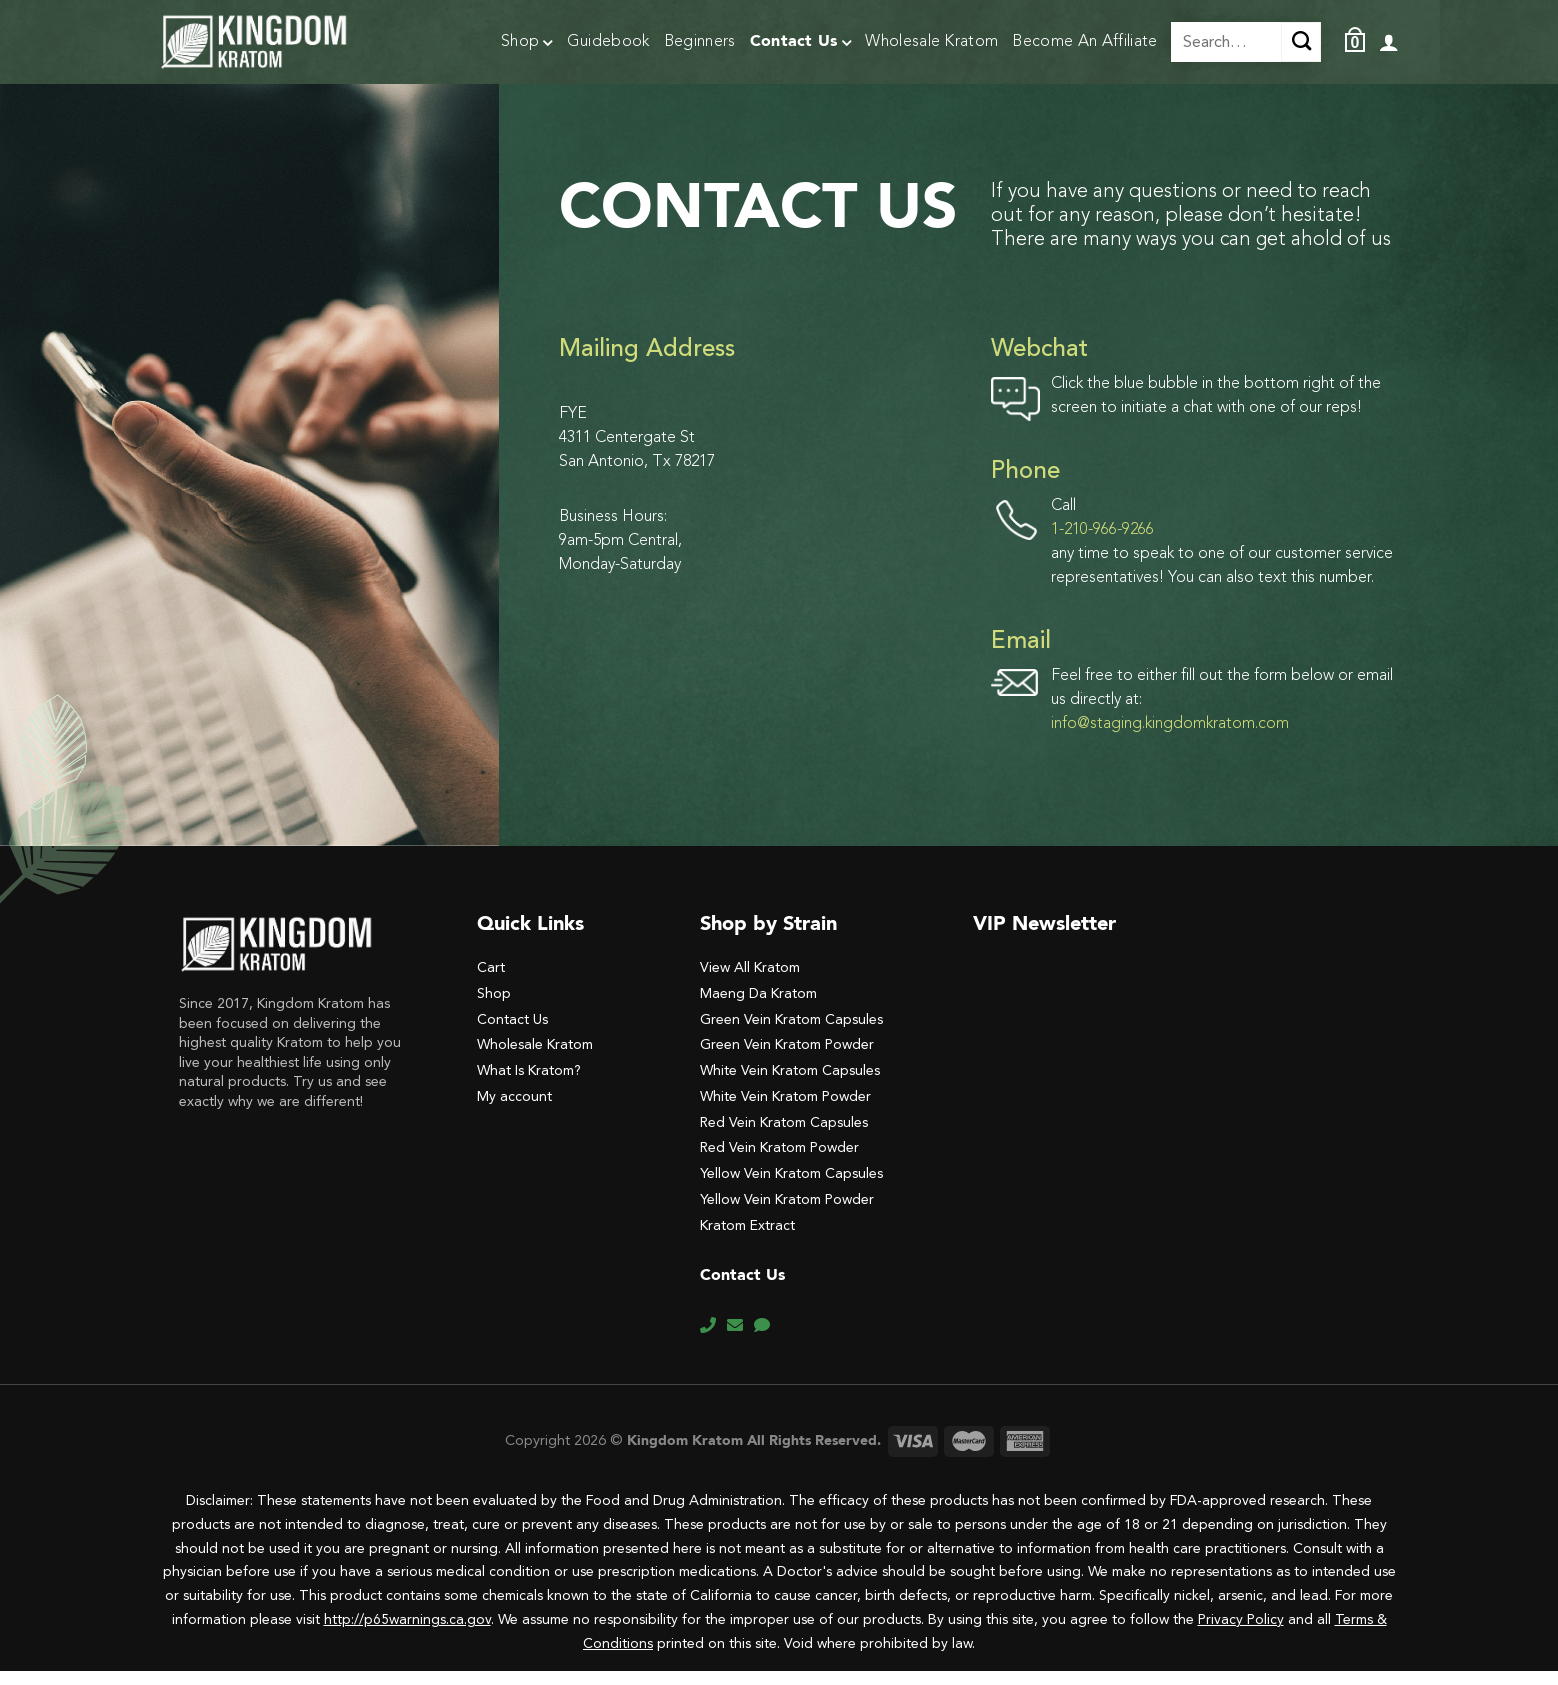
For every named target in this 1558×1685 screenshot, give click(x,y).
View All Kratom (750, 981)
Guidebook (608, 42)
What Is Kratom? (529, 1084)
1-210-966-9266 (1102, 544)
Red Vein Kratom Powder (779, 1161)
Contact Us (801, 44)
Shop (527, 44)
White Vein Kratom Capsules (790, 1084)
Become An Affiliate (1084, 42)
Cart (491, 981)
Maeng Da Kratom (758, 1007)
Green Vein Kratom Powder (787, 1058)
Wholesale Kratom (931, 42)
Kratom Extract (747, 1239)
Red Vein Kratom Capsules (784, 1136)
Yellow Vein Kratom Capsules (791, 1187)
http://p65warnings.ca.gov (407, 1633)
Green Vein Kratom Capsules (791, 1033)
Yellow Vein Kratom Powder (787, 1213)
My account (514, 1110)
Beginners (700, 42)
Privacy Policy (1241, 1633)
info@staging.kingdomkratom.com (1170, 738)
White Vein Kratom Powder (785, 1110)
